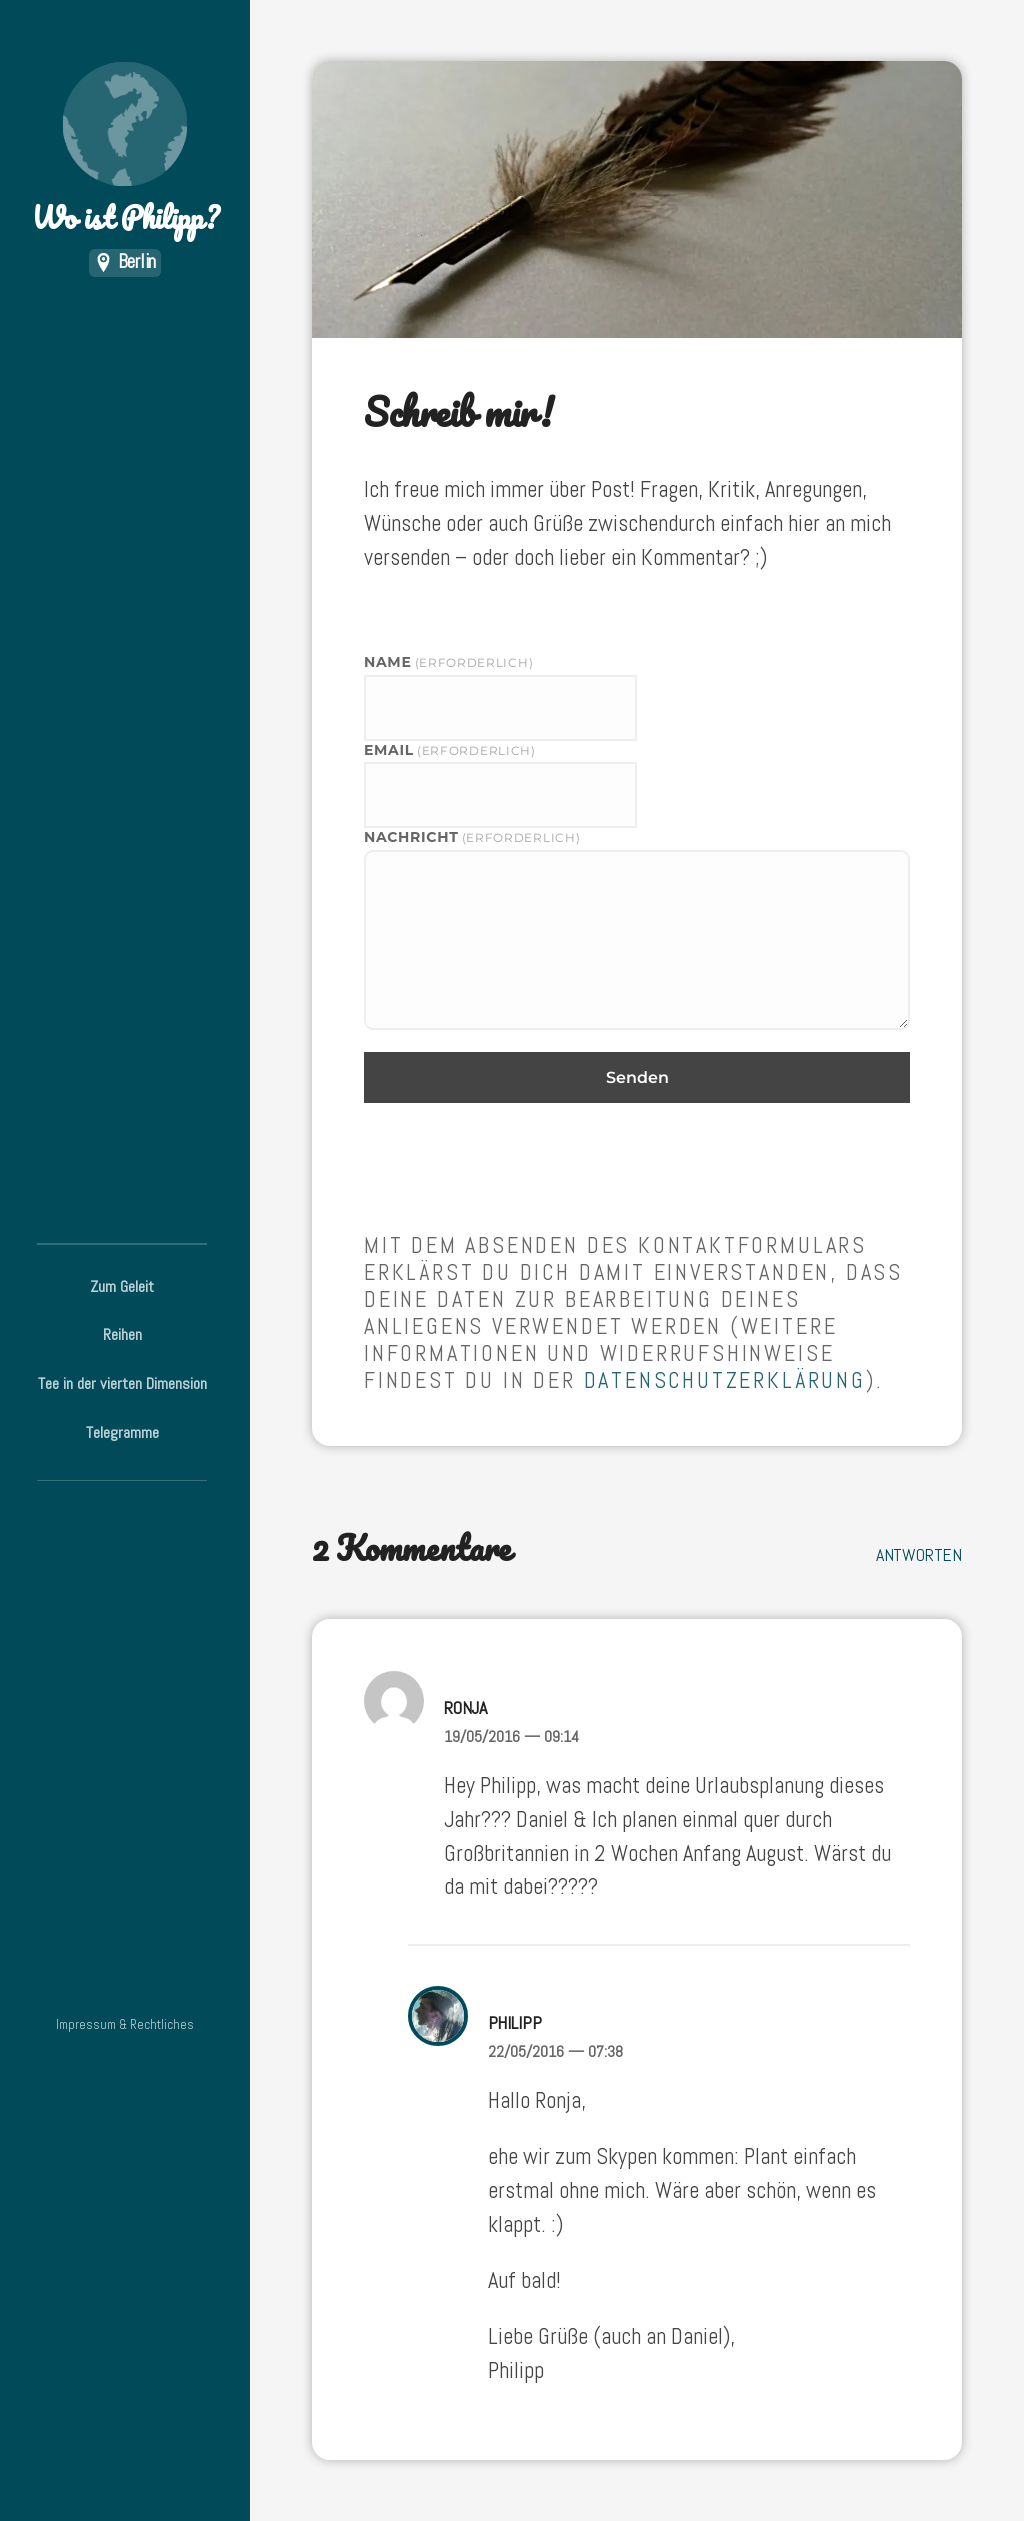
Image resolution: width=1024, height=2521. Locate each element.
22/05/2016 (555, 2051)
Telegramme (122, 1432)
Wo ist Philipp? (125, 150)
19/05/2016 (511, 1736)
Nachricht (472, 837)
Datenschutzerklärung (725, 1380)
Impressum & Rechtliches (125, 2024)
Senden (637, 1077)
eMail (450, 750)
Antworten (919, 1554)
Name (448, 662)
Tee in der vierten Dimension (122, 1383)
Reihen (122, 1334)
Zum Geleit (122, 1286)
